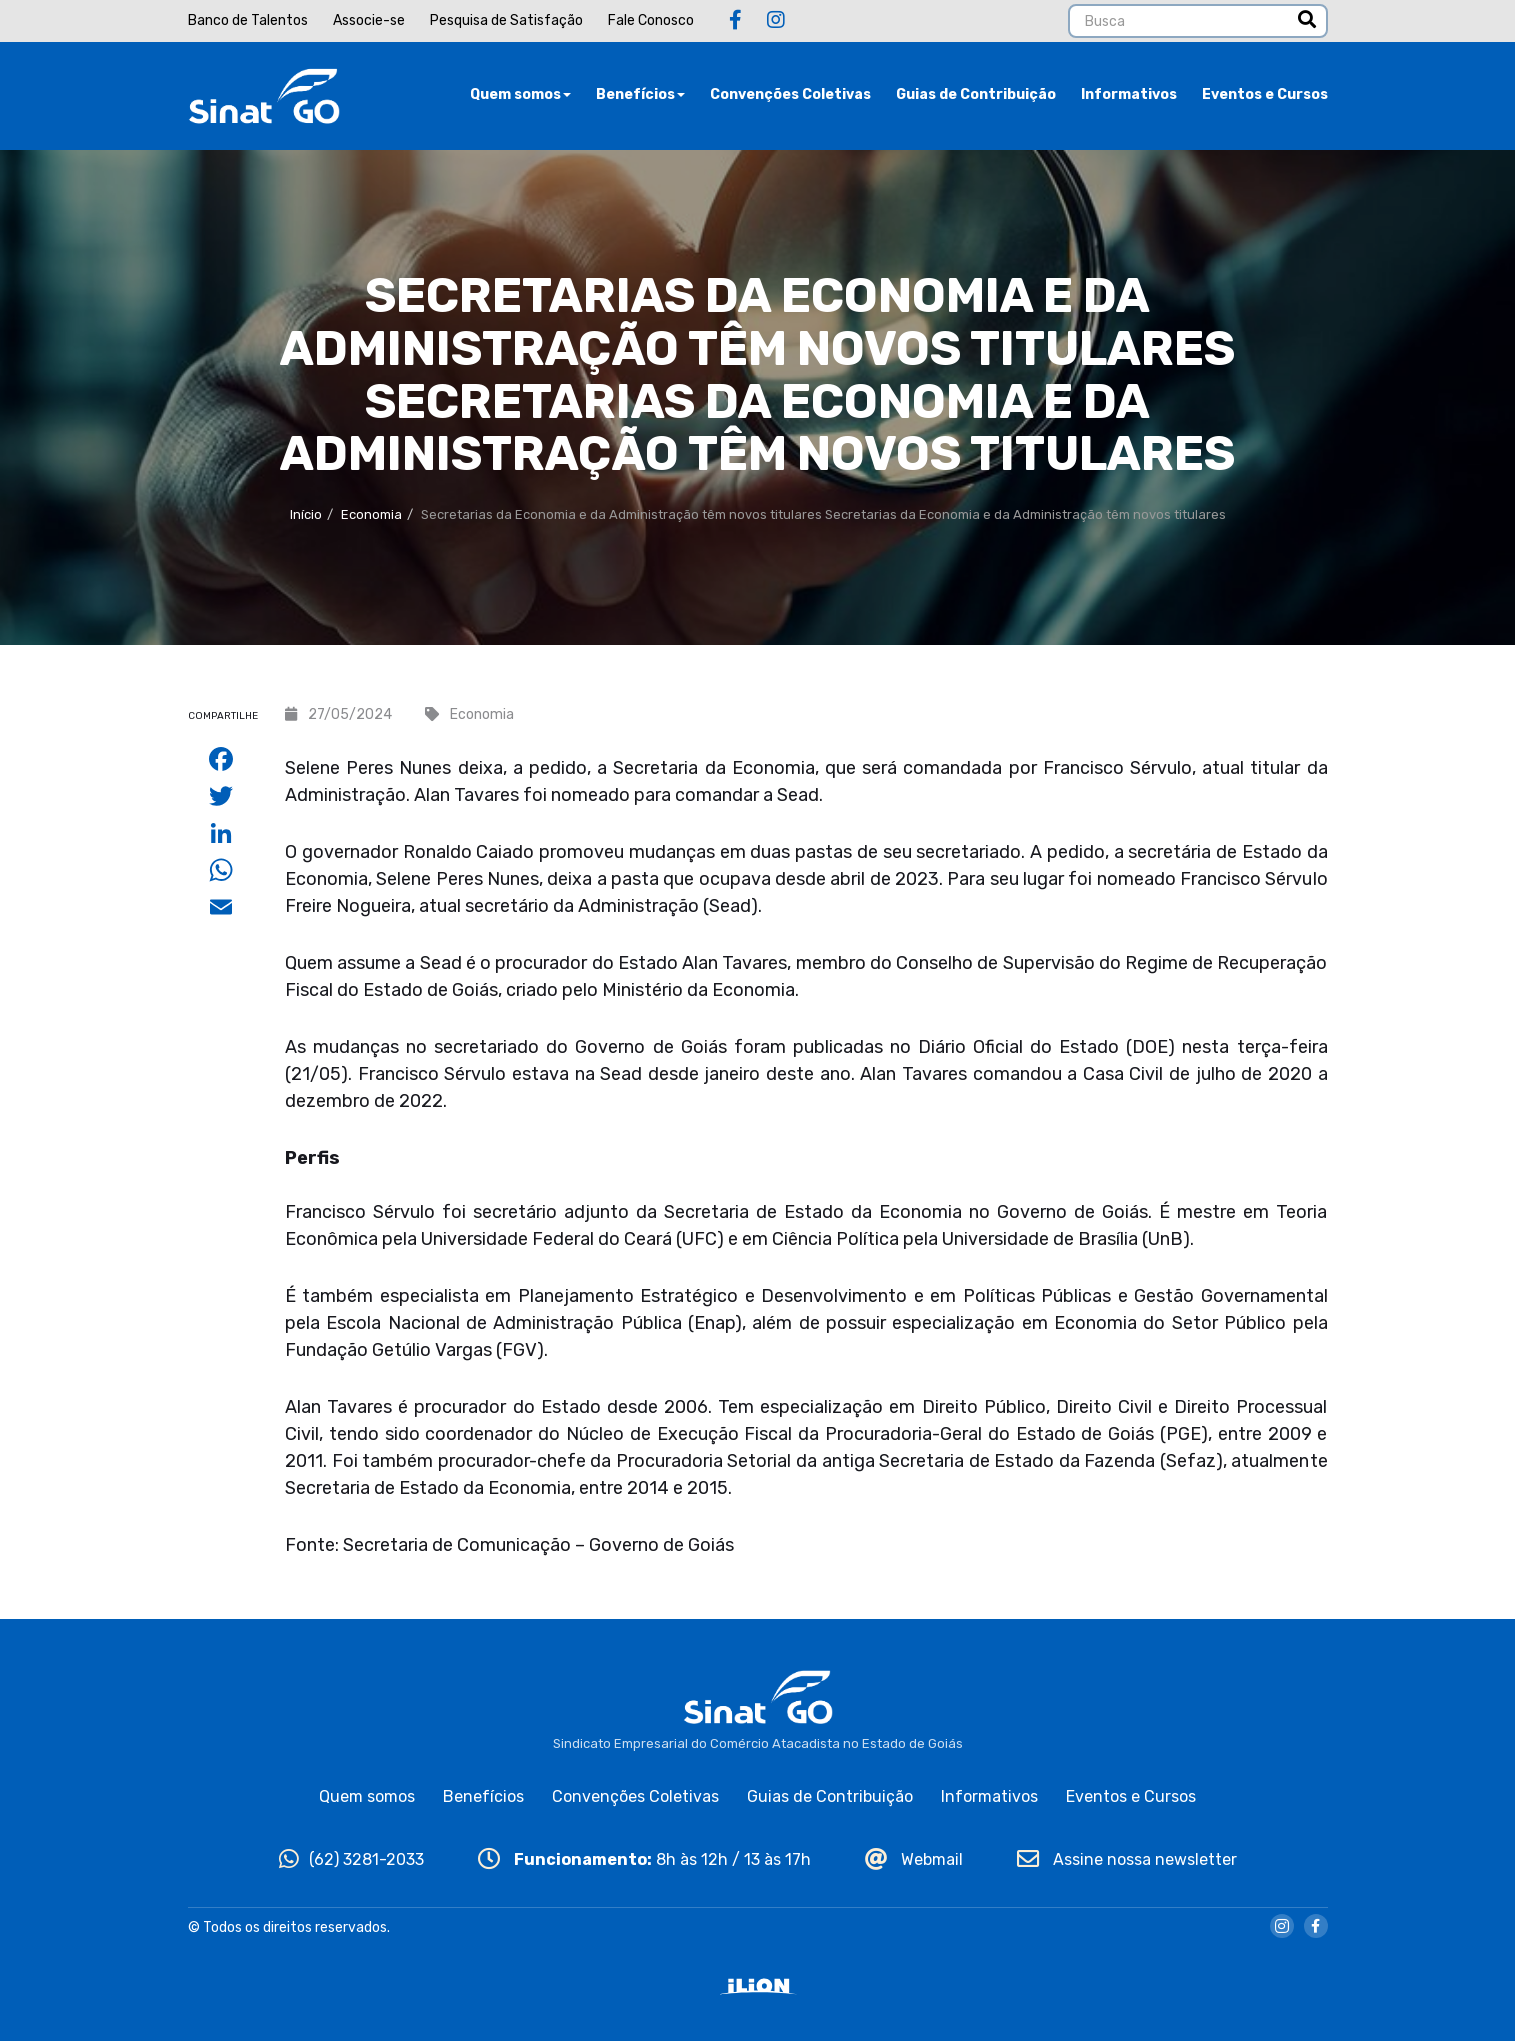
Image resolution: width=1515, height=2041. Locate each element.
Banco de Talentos (248, 20)
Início (306, 514)
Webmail (914, 1859)
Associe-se (369, 20)
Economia (371, 514)
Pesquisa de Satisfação (506, 20)
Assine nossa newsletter (1127, 1859)
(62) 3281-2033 (351, 1859)
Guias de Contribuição (976, 94)
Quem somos (520, 94)
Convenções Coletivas (790, 94)
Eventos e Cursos (1265, 94)
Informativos (1129, 94)
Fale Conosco (651, 20)
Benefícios (640, 94)
